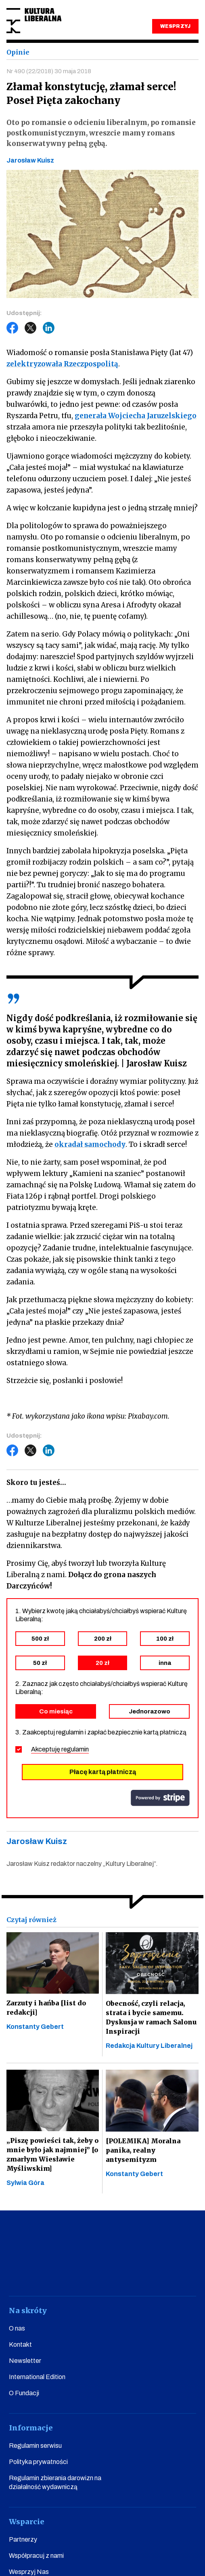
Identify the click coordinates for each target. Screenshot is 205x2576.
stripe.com (160, 1798)
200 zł (102, 1638)
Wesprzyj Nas (29, 2571)
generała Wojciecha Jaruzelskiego (136, 415)
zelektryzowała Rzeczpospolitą (62, 364)
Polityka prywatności (38, 2461)
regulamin (75, 1749)
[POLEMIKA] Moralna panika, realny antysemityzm (143, 2150)
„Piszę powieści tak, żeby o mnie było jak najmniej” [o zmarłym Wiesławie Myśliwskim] (52, 2154)
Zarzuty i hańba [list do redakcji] (46, 2007)
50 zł (40, 1663)
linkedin (146, 2273)
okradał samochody (90, 1144)
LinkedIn (49, 328)
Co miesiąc (56, 1711)
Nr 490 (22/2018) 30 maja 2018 (48, 71)
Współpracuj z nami (36, 2555)
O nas (17, 2328)
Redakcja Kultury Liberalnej (149, 2045)
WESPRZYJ (175, 26)
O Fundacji (24, 2393)
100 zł (165, 1638)
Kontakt (20, 2344)
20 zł (102, 1663)
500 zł (40, 1638)
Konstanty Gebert (35, 2026)
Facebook (12, 328)
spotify (175, 2273)
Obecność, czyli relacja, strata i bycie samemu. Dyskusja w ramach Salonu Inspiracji (151, 2017)
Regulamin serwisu (35, 2445)
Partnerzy (23, 2539)
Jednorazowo (149, 1711)
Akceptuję (60, 1749)
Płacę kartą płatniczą (102, 1771)
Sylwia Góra (25, 2182)
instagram (88, 2273)
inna (165, 1663)
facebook (30, 2273)
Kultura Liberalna (33, 21)
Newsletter (25, 2360)
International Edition (37, 2376)
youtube (59, 2273)
